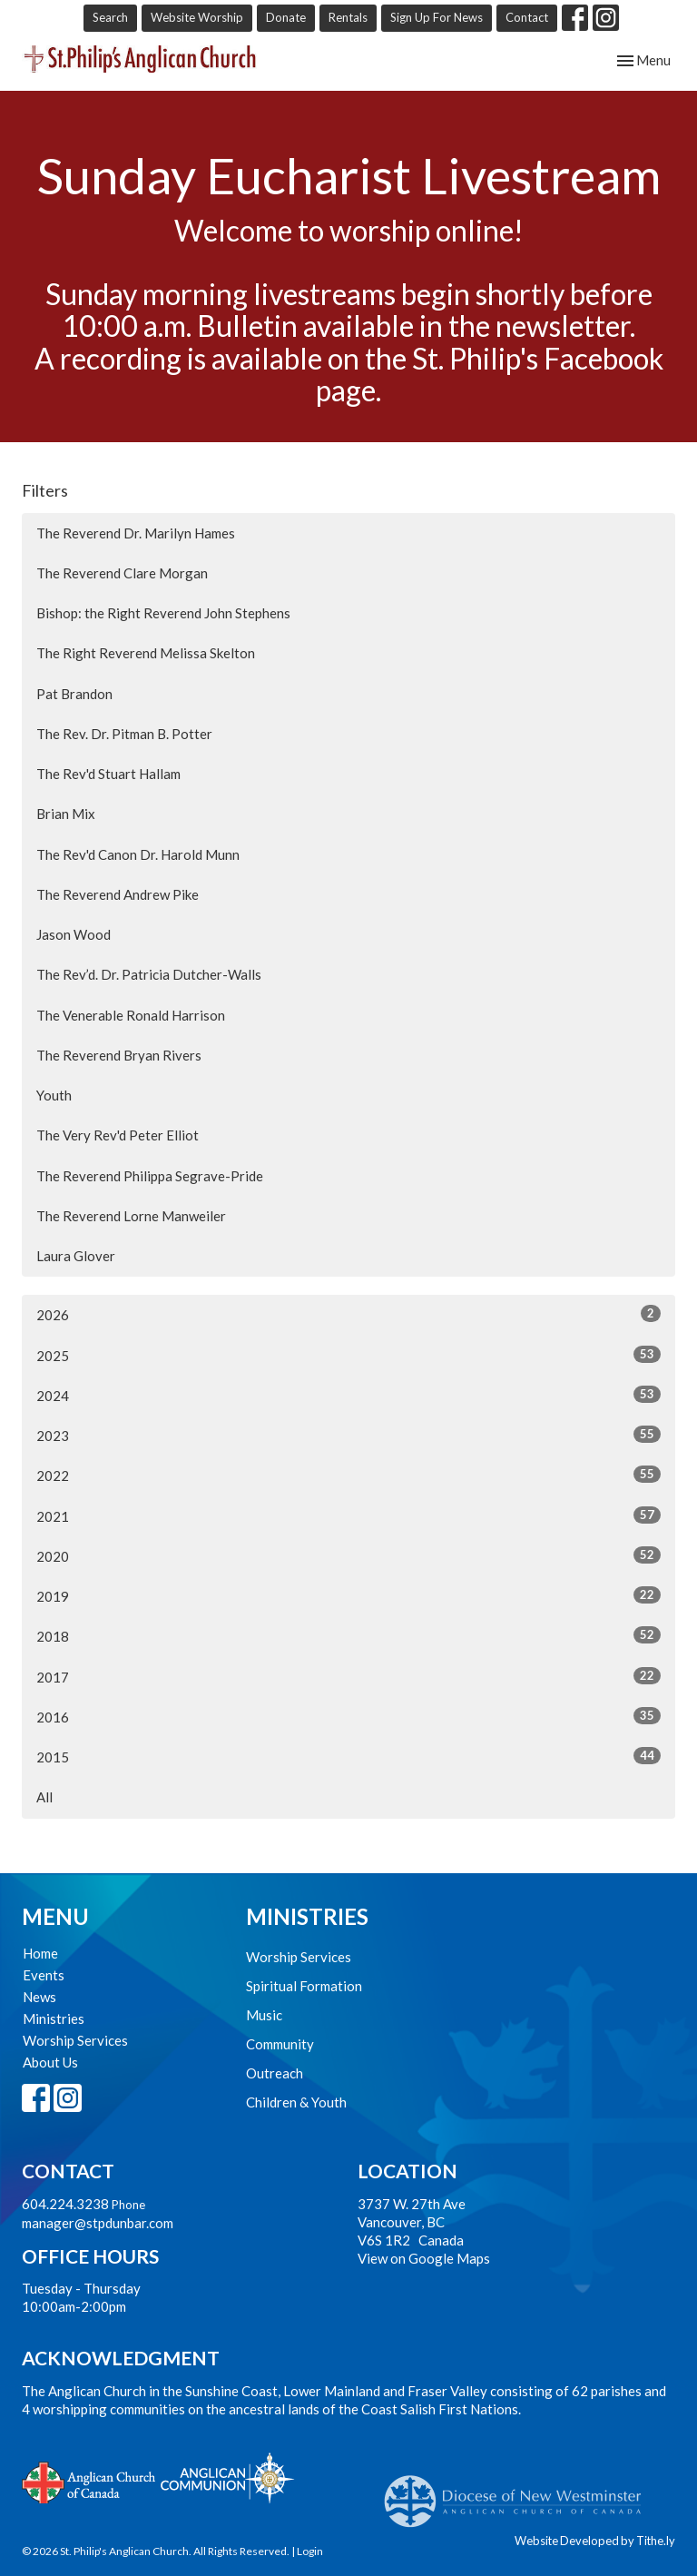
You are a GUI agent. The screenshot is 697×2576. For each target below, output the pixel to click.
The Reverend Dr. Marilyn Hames (135, 533)
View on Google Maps (424, 2258)
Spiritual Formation (304, 1986)
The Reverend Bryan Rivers (118, 1055)
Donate (286, 17)
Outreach (274, 2073)
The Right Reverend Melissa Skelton (145, 653)
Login (310, 2551)
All (44, 1797)
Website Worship (197, 17)
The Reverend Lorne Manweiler (131, 1216)
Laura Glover (75, 1256)
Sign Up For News (436, 17)
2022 (348, 1475)
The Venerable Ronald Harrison (130, 1015)
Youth (54, 1095)
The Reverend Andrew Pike (117, 894)
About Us (50, 2062)
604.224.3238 (65, 2204)
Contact (527, 17)
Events (43, 1975)
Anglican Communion (227, 2477)
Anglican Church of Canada (89, 2480)
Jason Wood (73, 934)
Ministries (53, 2018)
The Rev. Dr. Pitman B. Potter (124, 733)
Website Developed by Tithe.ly (595, 2540)
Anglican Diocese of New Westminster (519, 2492)
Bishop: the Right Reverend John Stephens (163, 613)
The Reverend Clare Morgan (122, 573)
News (39, 1997)
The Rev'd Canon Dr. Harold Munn (138, 854)
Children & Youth (296, 2102)
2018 (348, 1635)
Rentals (348, 17)
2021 (348, 1515)
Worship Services (75, 2040)
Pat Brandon (74, 694)
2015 (348, 1756)
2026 (348, 1314)
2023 (348, 1435)
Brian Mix (65, 813)
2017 (348, 1676)
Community (280, 2044)
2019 (348, 1595)
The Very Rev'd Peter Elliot (117, 1135)
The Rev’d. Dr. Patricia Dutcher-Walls (148, 974)
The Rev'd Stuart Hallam (108, 773)
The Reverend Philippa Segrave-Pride (149, 1176)
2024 (348, 1395)
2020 (348, 1555)
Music (264, 2015)
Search (110, 17)
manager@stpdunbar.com (97, 2223)
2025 (348, 1355)
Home (40, 1953)
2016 (348, 1716)
